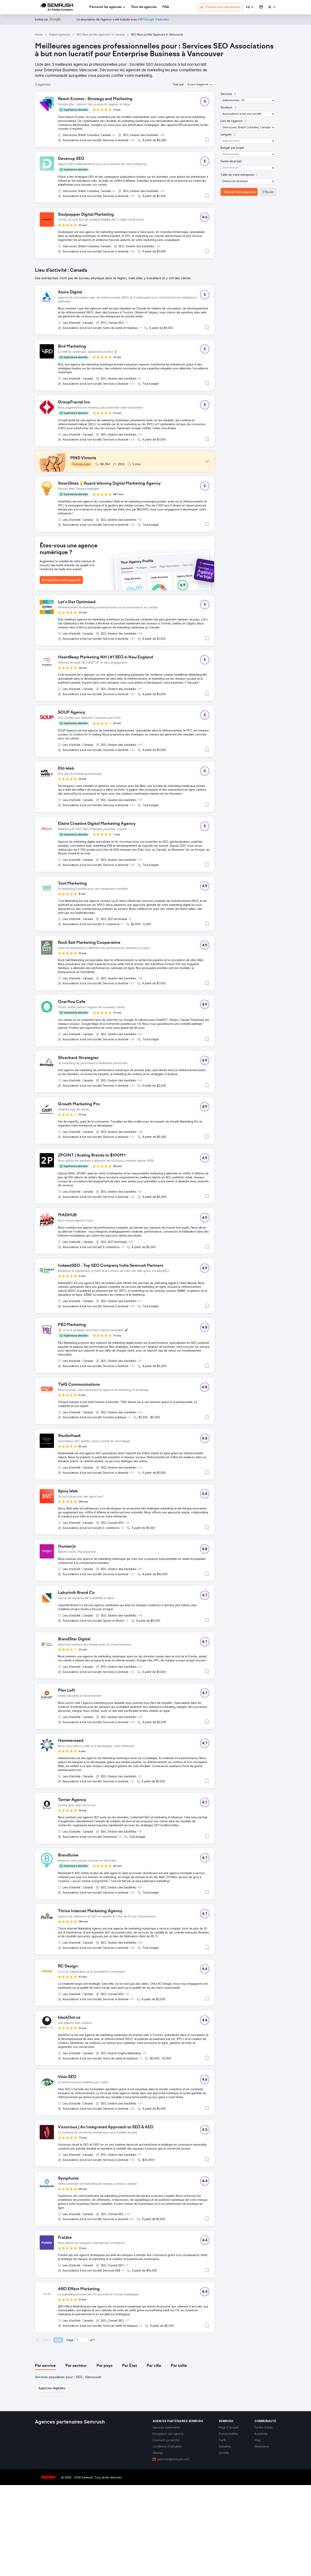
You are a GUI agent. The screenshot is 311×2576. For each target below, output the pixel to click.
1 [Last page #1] (93, 2431)
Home (39, 34)
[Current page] (81, 2431)
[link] (144, 7)
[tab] (45, 2457)
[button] (250, 7)
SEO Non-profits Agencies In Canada (100, 34)
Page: (70, 2431)
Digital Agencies (59, 34)
